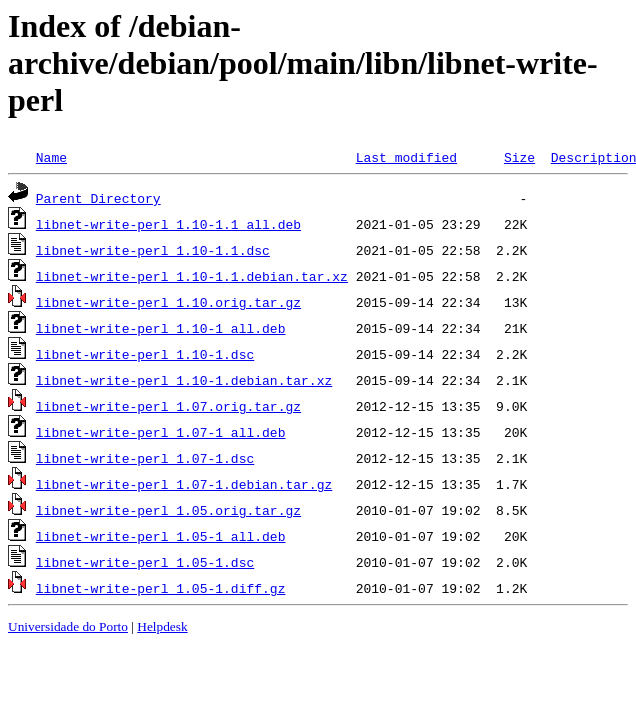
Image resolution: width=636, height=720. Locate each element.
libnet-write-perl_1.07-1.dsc (145, 458)
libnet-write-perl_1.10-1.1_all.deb (168, 224)
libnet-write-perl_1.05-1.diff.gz (161, 588)
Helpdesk (162, 626)
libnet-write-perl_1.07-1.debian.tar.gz (184, 484)
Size (519, 157)
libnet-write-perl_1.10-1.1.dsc (153, 250)
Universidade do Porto (68, 626)
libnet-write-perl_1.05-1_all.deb (161, 536)
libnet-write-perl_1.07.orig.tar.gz (168, 406)
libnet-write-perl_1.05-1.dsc (145, 562)
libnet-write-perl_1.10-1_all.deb (161, 328)
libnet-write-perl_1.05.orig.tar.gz (168, 510)
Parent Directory (98, 198)
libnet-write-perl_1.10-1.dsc (145, 354)
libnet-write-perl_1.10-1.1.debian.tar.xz (192, 276)
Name (51, 157)
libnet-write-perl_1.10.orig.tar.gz (168, 302)
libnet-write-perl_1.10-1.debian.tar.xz (184, 380)
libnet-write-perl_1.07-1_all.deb (161, 432)
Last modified (406, 157)
